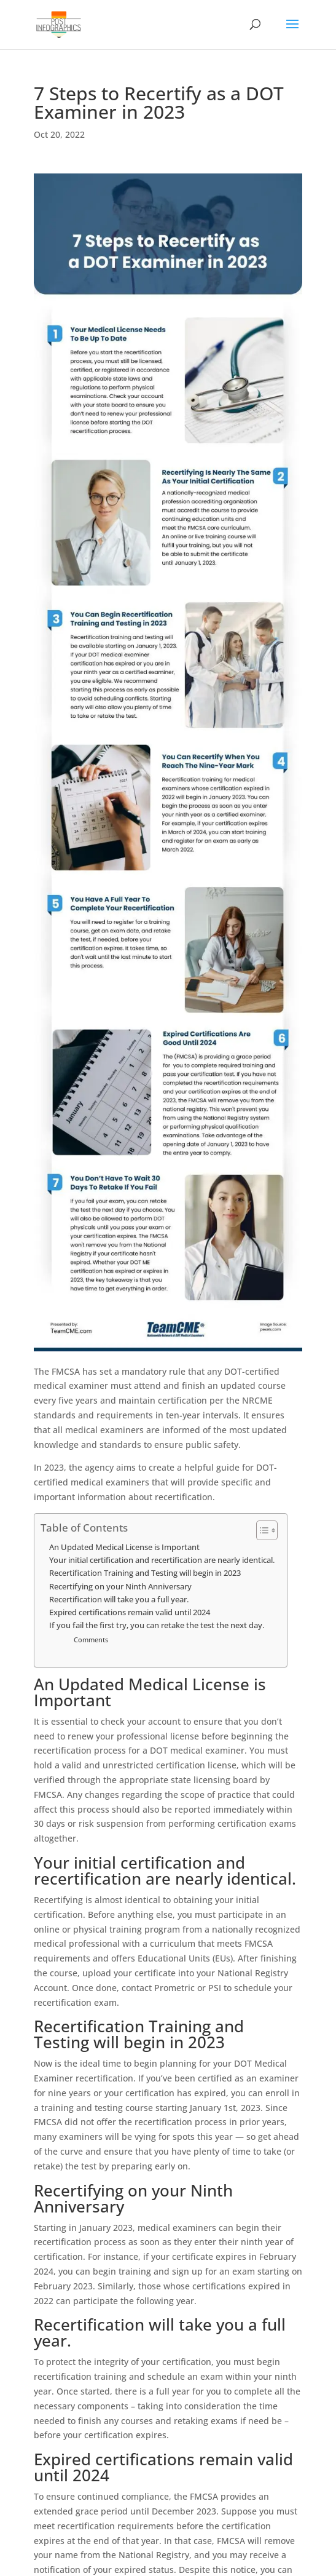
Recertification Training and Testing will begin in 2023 (145, 1573)
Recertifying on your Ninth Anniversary (120, 1586)
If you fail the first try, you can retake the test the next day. (156, 1625)
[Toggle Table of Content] (261, 1530)
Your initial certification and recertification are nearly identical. (162, 1560)
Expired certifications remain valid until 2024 (129, 1612)
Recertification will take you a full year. (119, 1599)
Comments (91, 1639)
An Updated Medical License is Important (124, 1547)
